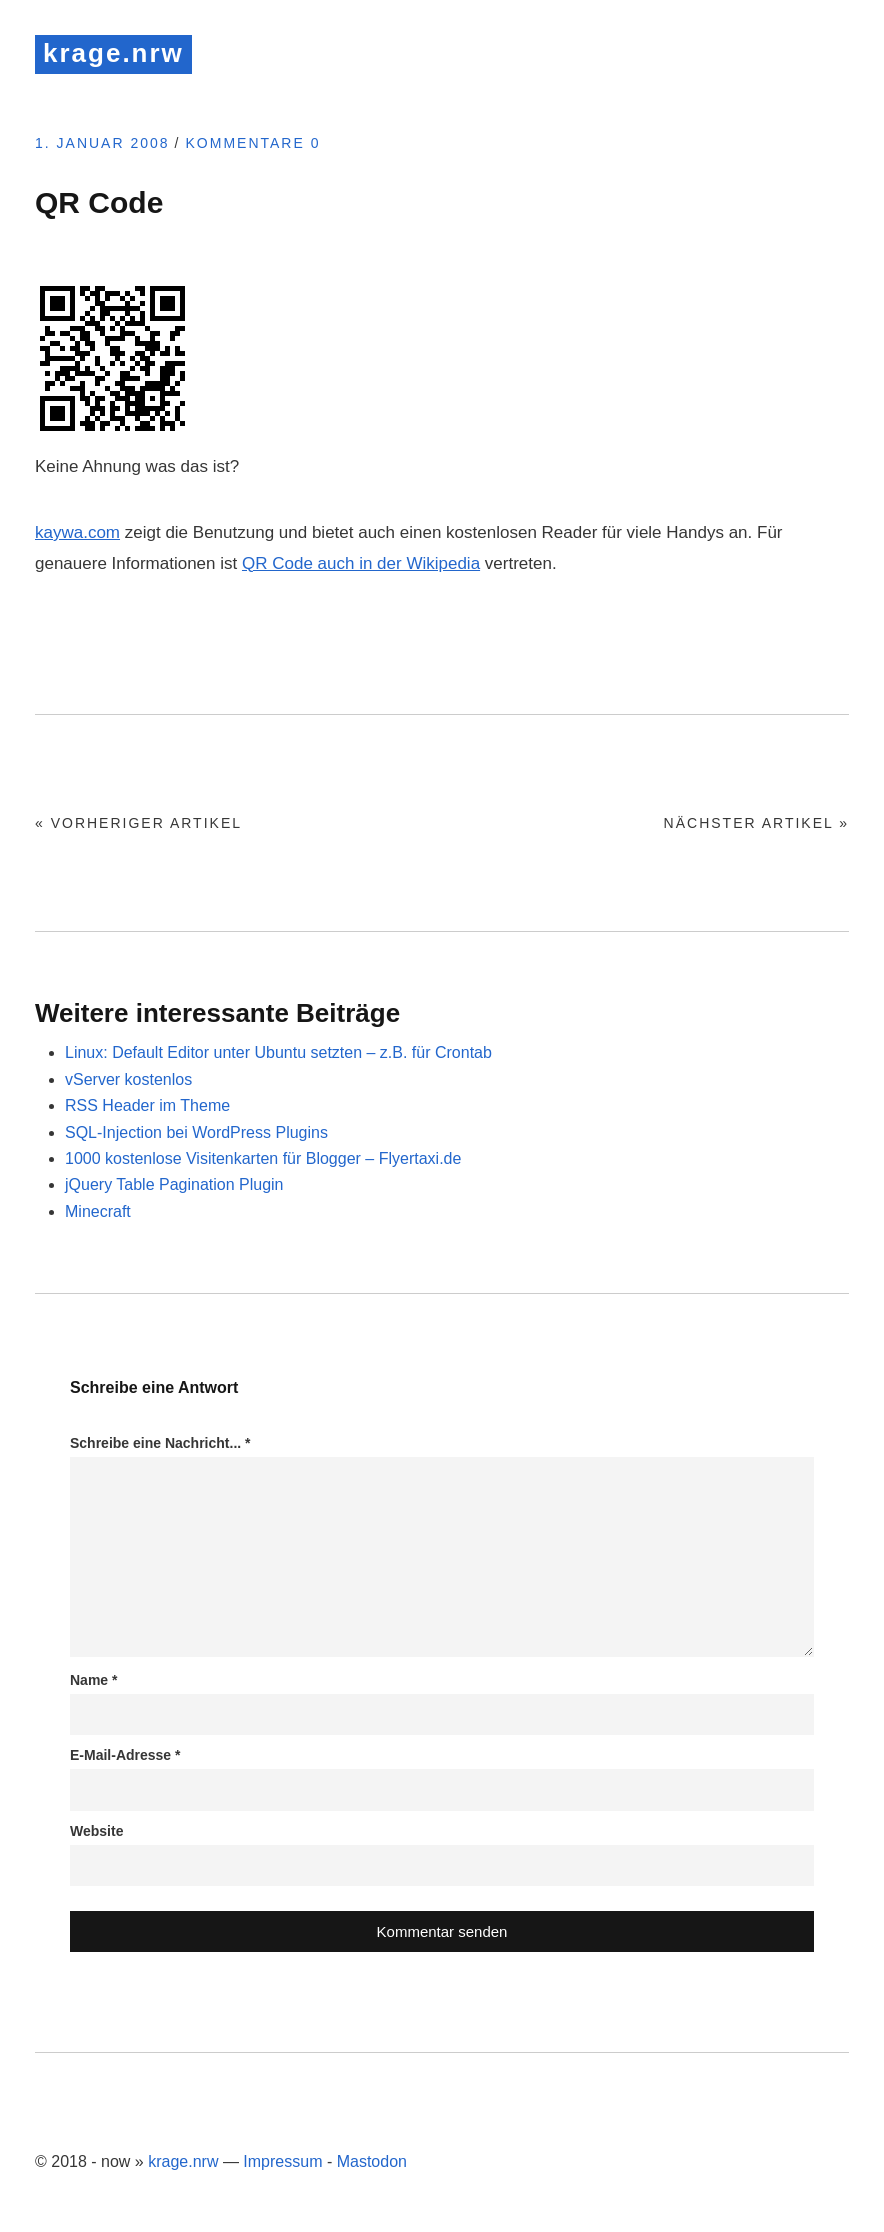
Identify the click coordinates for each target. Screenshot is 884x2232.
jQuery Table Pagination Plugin (174, 1184)
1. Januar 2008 (102, 143)
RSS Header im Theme (147, 1105)
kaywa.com (77, 532)
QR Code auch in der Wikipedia (361, 563)
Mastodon (372, 2161)
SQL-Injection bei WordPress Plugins (196, 1132)
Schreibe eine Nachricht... (160, 1443)
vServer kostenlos (128, 1079)
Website (96, 1831)
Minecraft (98, 1211)
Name (93, 1680)
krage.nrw (113, 53)
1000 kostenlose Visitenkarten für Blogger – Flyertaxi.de (263, 1158)
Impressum (282, 2161)
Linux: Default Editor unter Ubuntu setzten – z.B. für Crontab (278, 1052)
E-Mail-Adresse (125, 1755)
